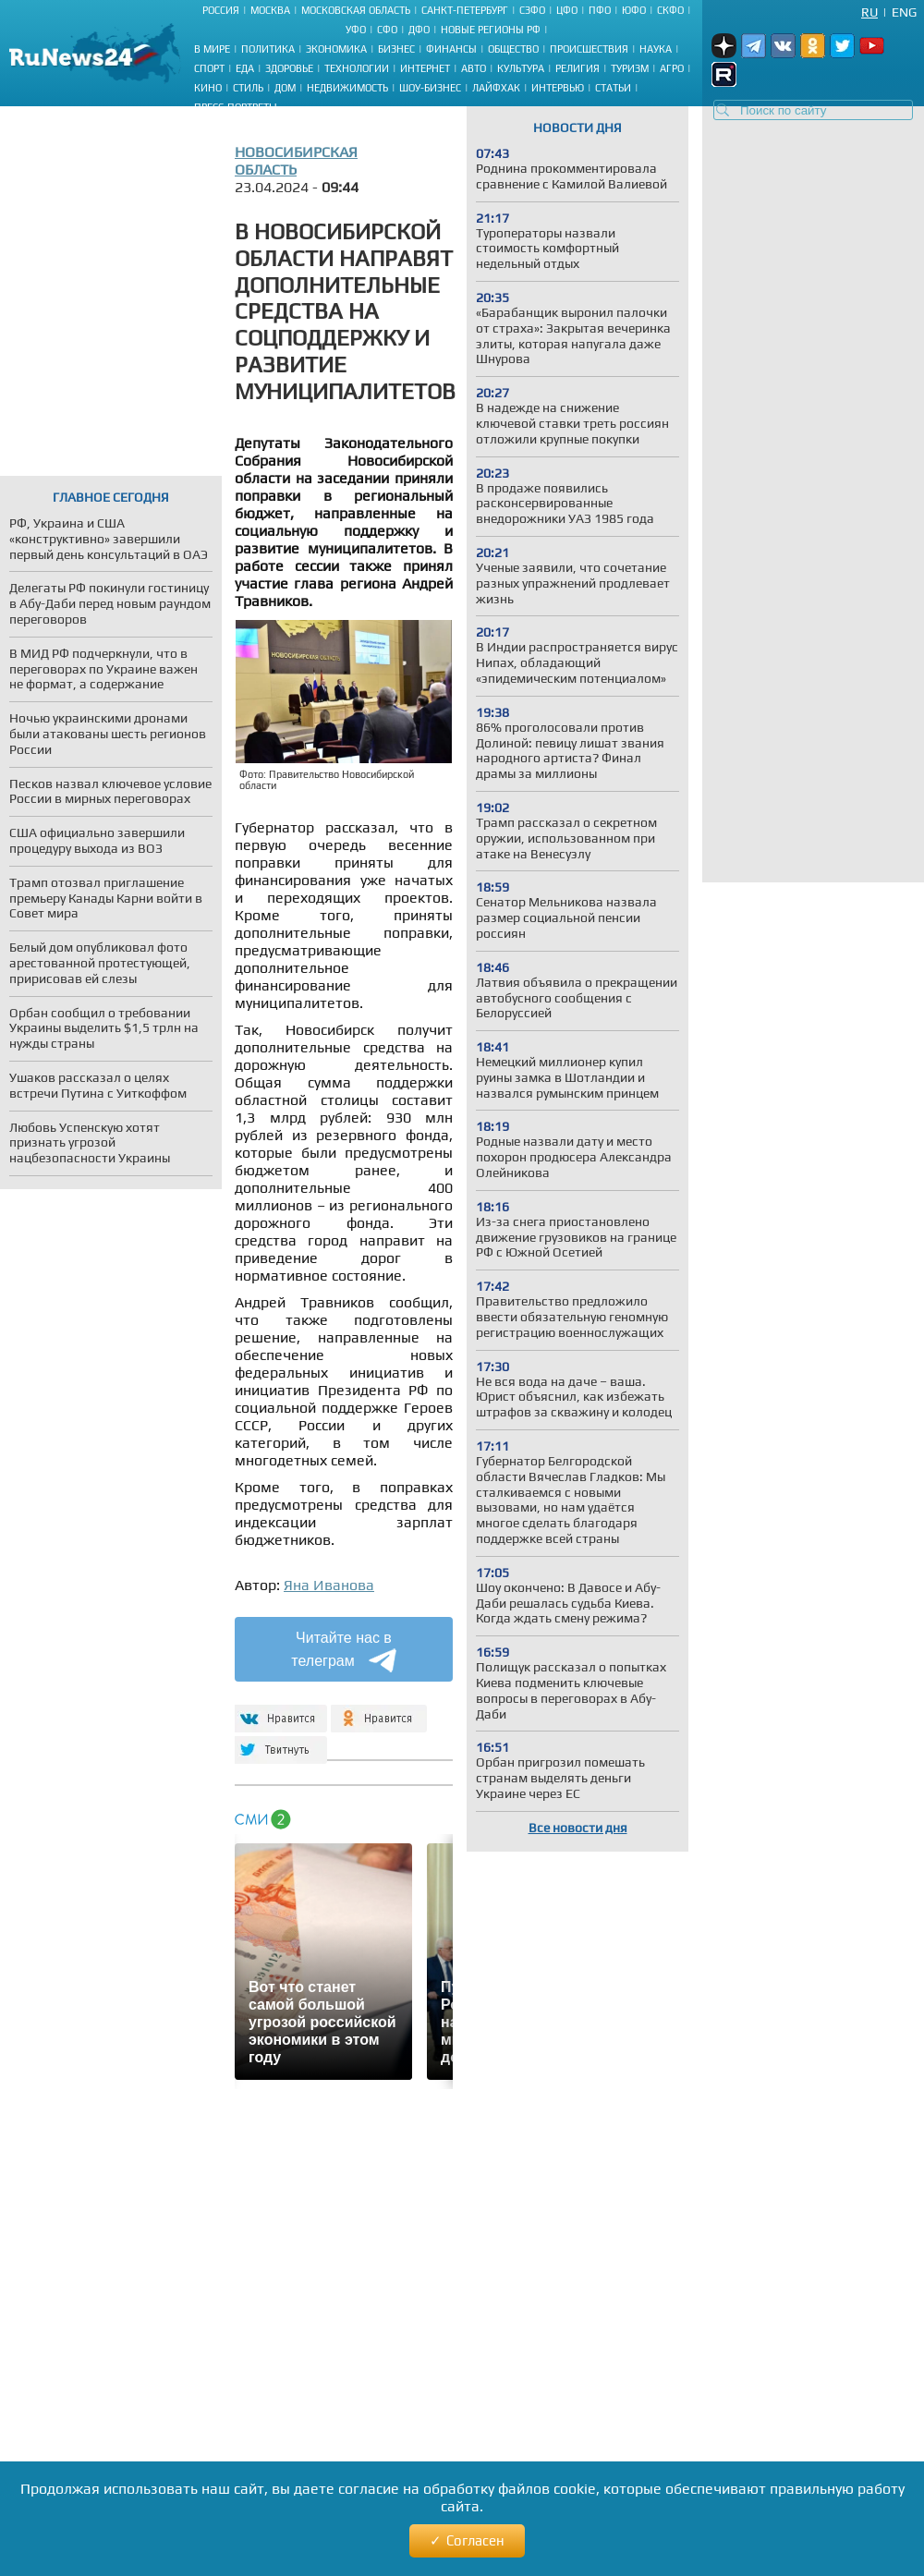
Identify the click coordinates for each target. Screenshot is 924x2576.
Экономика (336, 49)
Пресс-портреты (235, 107)
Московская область (355, 10)
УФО (356, 29)
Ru (869, 12)
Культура (520, 68)
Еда (245, 68)
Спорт (209, 68)
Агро (672, 68)
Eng (904, 12)
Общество (513, 49)
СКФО (670, 10)
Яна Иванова (329, 1585)
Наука (655, 49)
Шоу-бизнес (430, 87)
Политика (268, 49)
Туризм (630, 68)
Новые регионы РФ (491, 29)
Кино (208, 87)
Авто (473, 68)
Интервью (557, 87)
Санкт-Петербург (464, 10)
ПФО (600, 10)
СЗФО (532, 10)
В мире (212, 49)
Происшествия (589, 49)
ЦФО (567, 10)
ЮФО (634, 10)
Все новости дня (578, 1827)
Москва (270, 10)
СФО (387, 29)
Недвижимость (347, 87)
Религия (577, 68)
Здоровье (289, 68)
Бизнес (396, 49)
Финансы (451, 49)
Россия (220, 10)
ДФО (419, 29)
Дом (285, 87)
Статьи (613, 87)
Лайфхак (496, 87)
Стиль (248, 87)
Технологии (356, 68)
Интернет (425, 68)
